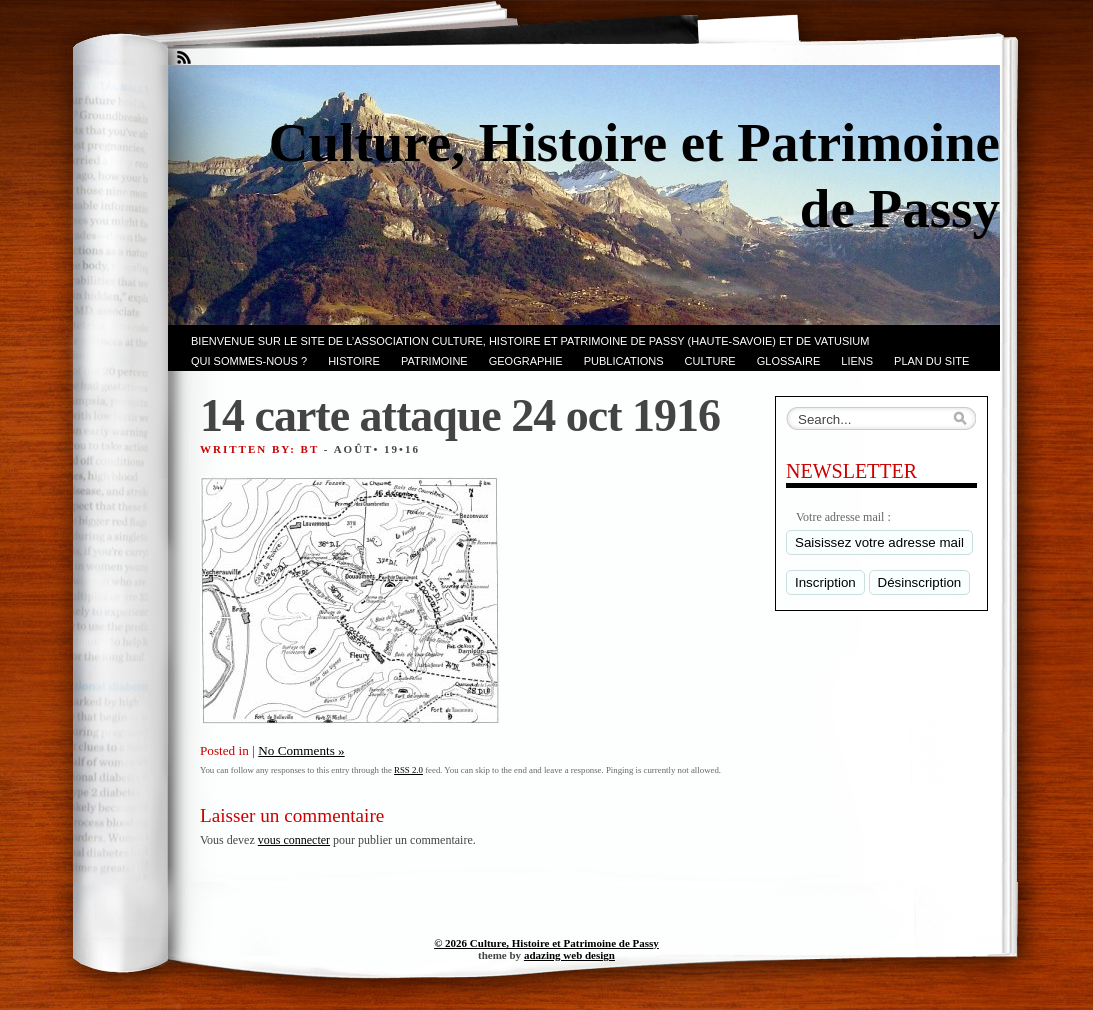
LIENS (857, 361)
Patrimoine (434, 361)
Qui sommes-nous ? (249, 361)
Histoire (354, 361)
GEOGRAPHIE (526, 361)
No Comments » (301, 750)
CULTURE (710, 361)
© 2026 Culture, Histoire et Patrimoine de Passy (546, 943)
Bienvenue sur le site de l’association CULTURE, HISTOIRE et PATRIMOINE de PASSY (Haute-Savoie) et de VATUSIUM (530, 341)
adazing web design (569, 955)
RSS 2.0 (408, 770)
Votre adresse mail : (843, 517)
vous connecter (294, 840)
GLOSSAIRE (789, 361)
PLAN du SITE (931, 361)
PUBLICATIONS (624, 361)
